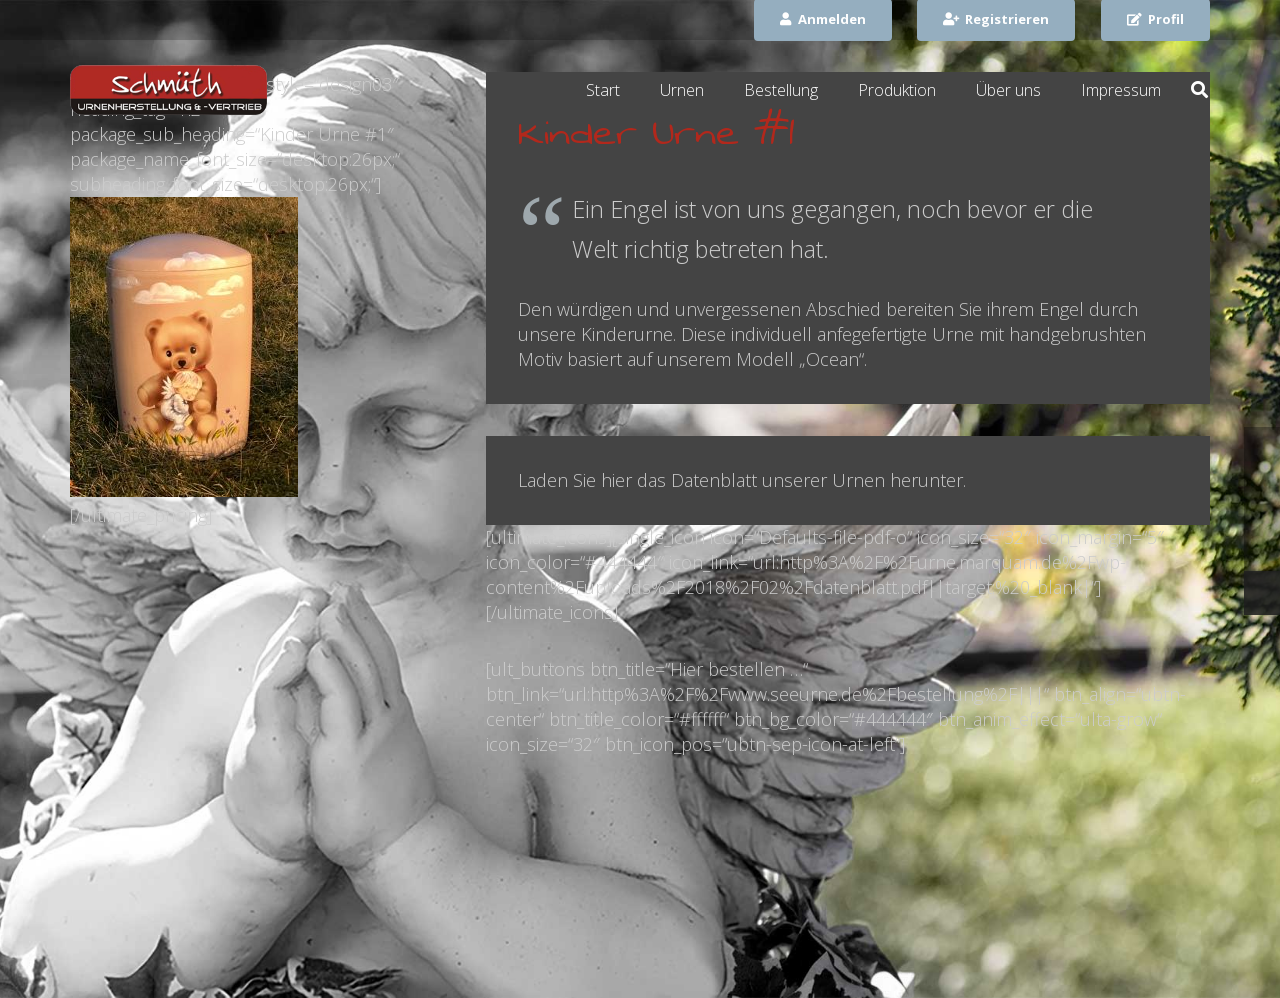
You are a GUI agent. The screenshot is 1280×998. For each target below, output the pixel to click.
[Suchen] (1199, 90)
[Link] (168, 90)
